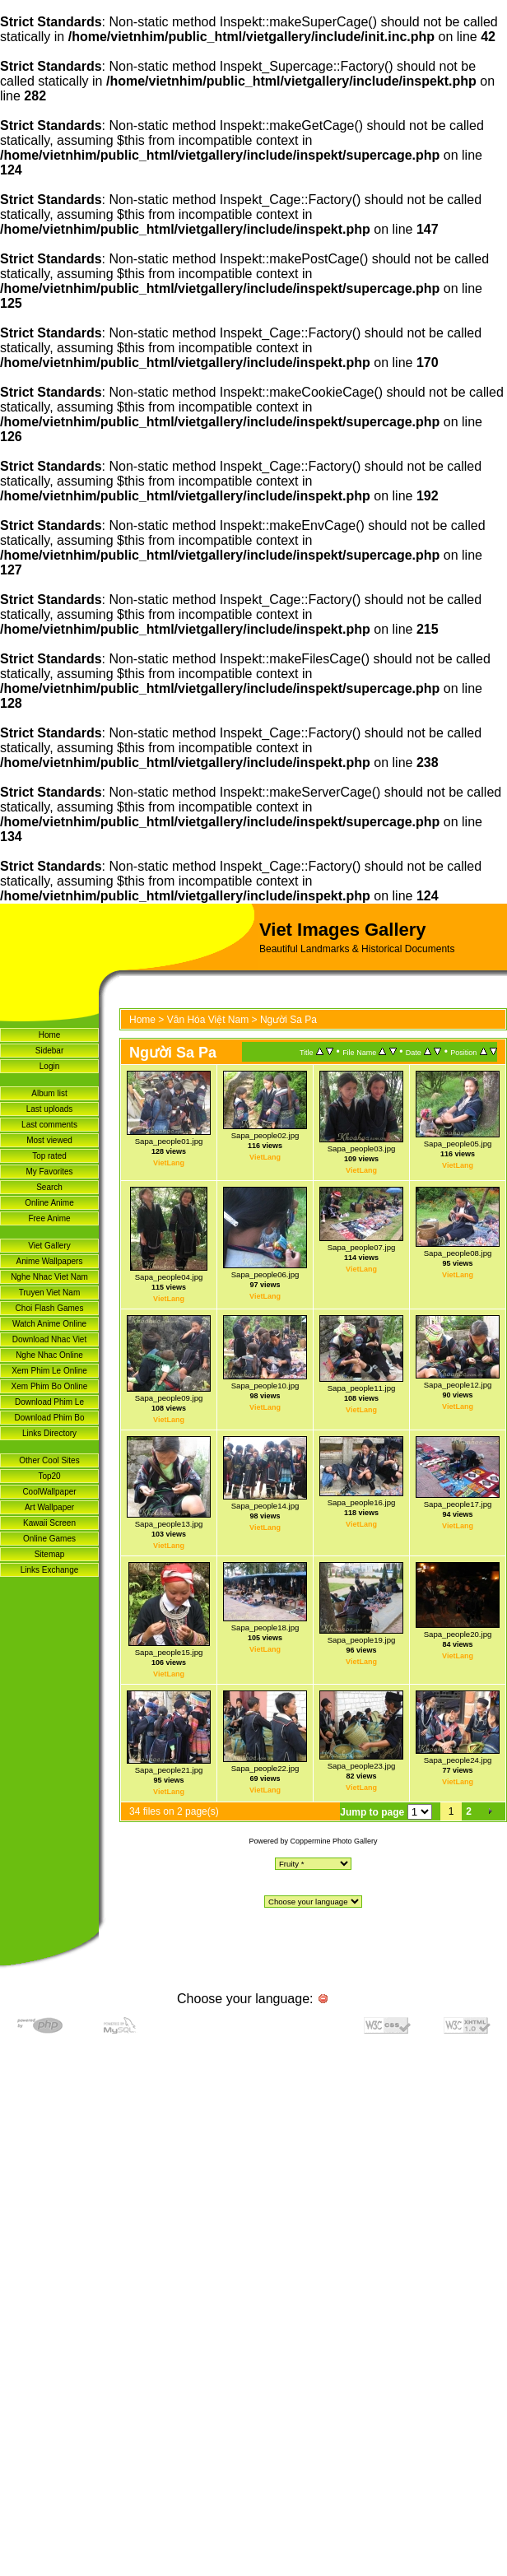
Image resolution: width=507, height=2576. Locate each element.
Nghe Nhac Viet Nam (49, 1276)
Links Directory (49, 1433)
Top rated (49, 1155)
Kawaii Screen (49, 1522)
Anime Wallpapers (49, 1261)
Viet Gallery (49, 1245)
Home (50, 1034)
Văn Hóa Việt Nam (208, 1019)
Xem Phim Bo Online (50, 1386)
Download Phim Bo (49, 1417)
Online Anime (49, 1202)
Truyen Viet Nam (49, 1292)
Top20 (49, 1476)
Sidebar (49, 1050)
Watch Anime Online (49, 1323)
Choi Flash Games (50, 1308)
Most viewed (49, 1140)
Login (49, 1066)
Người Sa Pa (288, 1019)
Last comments (49, 1124)
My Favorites (49, 1171)
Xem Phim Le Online (49, 1370)
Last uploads (49, 1109)
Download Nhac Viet (49, 1339)
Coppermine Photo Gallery (333, 1841)
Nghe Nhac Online (49, 1355)
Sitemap (50, 1554)
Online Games (49, 1538)
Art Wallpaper (49, 1507)
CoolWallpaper (49, 1491)
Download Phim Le (49, 1402)
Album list (49, 1093)
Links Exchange (50, 1569)
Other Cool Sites (49, 1460)
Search (49, 1187)
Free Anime (49, 1218)
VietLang (168, 1163)
